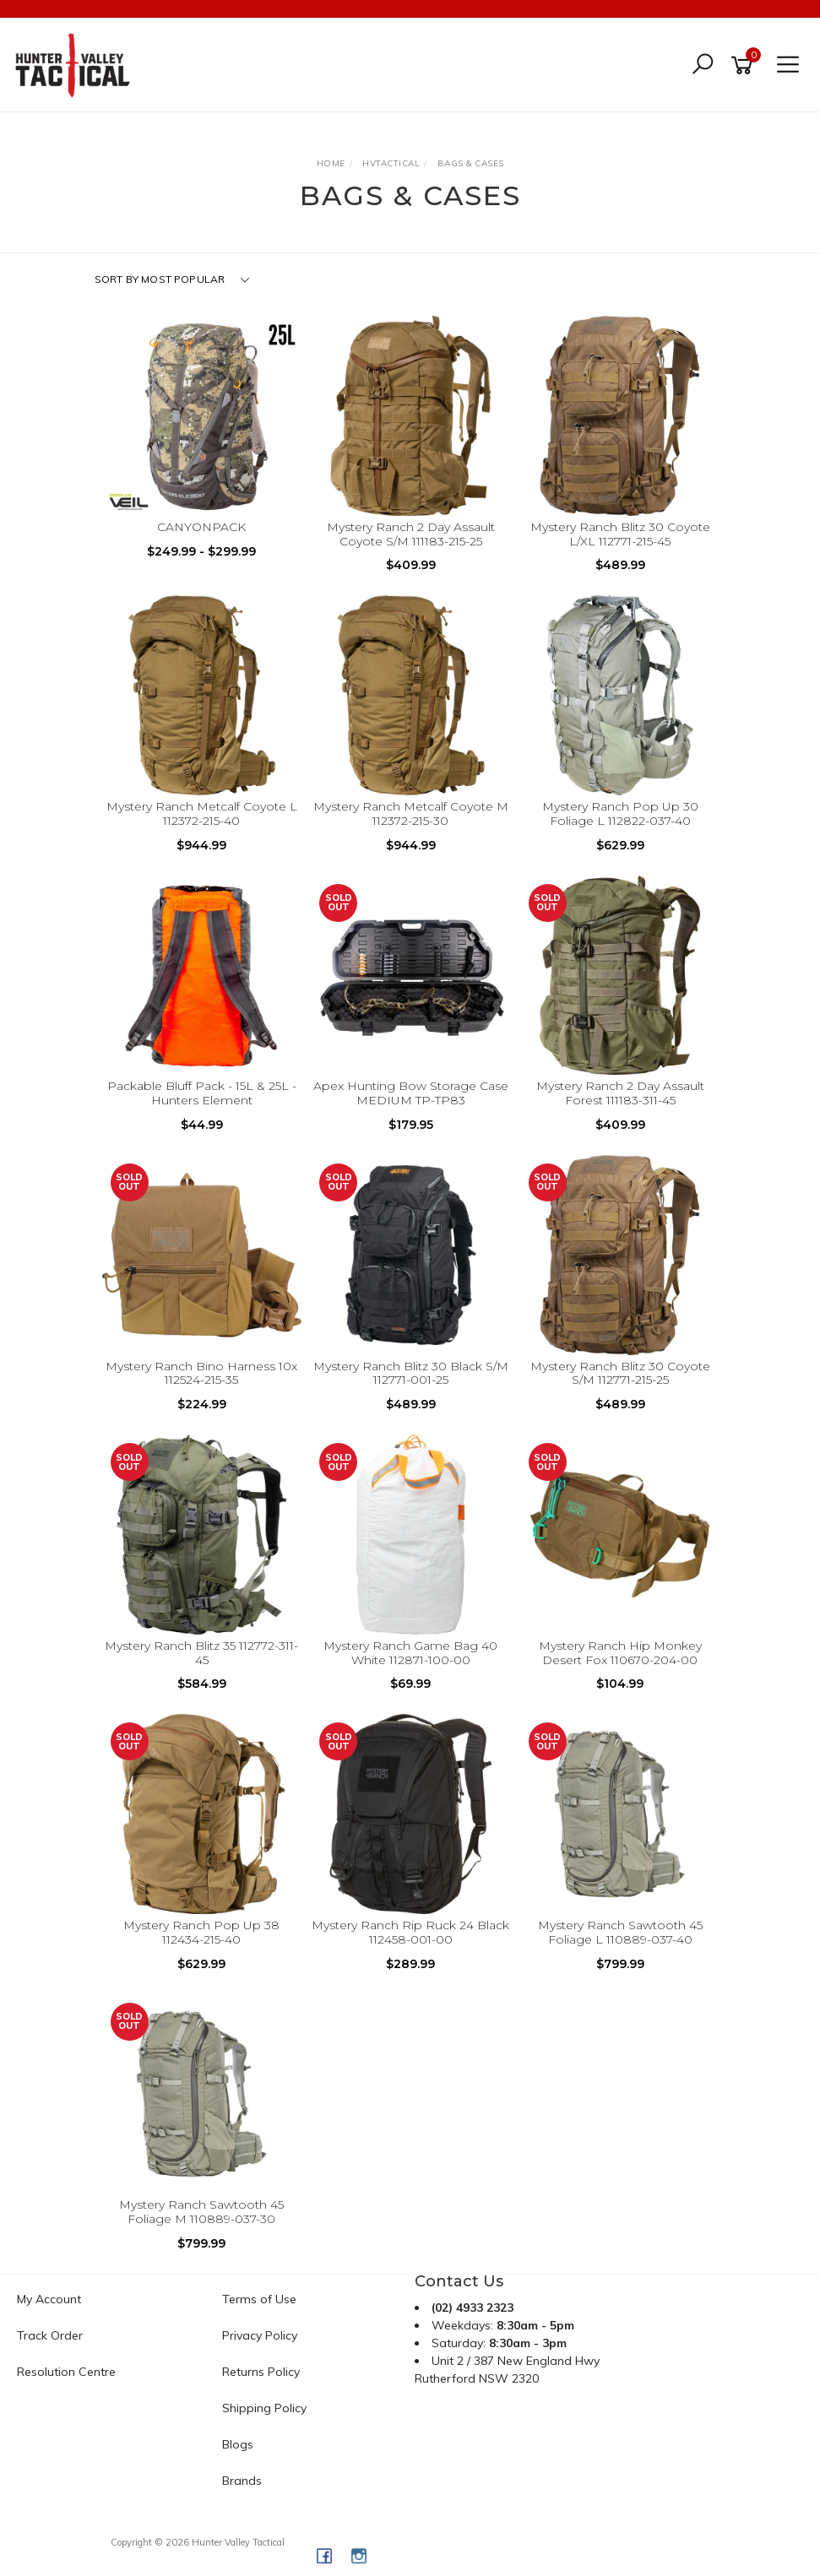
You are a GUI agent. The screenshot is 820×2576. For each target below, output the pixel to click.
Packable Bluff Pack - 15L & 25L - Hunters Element (201, 1093)
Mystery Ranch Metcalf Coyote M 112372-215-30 (410, 813)
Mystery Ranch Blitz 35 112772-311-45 (201, 1653)
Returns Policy (261, 2371)
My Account (49, 2299)
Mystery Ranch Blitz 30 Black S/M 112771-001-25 (410, 1373)
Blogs (237, 2444)
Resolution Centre (66, 2371)
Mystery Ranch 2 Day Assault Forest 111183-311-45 (620, 1093)
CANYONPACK (201, 526)
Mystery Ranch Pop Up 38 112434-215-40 (201, 1932)
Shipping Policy (264, 2408)
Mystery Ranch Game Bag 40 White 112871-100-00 (410, 1653)
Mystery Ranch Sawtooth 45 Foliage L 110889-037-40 (620, 1932)
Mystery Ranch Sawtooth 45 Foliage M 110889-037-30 (201, 2211)
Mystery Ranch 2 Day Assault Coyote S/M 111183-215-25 (411, 534)
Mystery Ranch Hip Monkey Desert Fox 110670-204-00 (620, 1653)
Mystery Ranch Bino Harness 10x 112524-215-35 (201, 1373)
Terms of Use (259, 2299)
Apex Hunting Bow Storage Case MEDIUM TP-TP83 (410, 1093)
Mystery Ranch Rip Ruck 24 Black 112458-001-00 (410, 1932)
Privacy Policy (259, 2335)
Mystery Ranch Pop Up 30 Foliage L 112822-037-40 (620, 813)
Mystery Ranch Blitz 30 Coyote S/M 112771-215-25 (620, 1373)
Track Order (50, 2335)
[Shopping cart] (745, 65)
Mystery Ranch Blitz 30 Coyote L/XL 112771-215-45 (620, 534)
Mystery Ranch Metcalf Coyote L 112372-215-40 (201, 813)
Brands (242, 2480)
